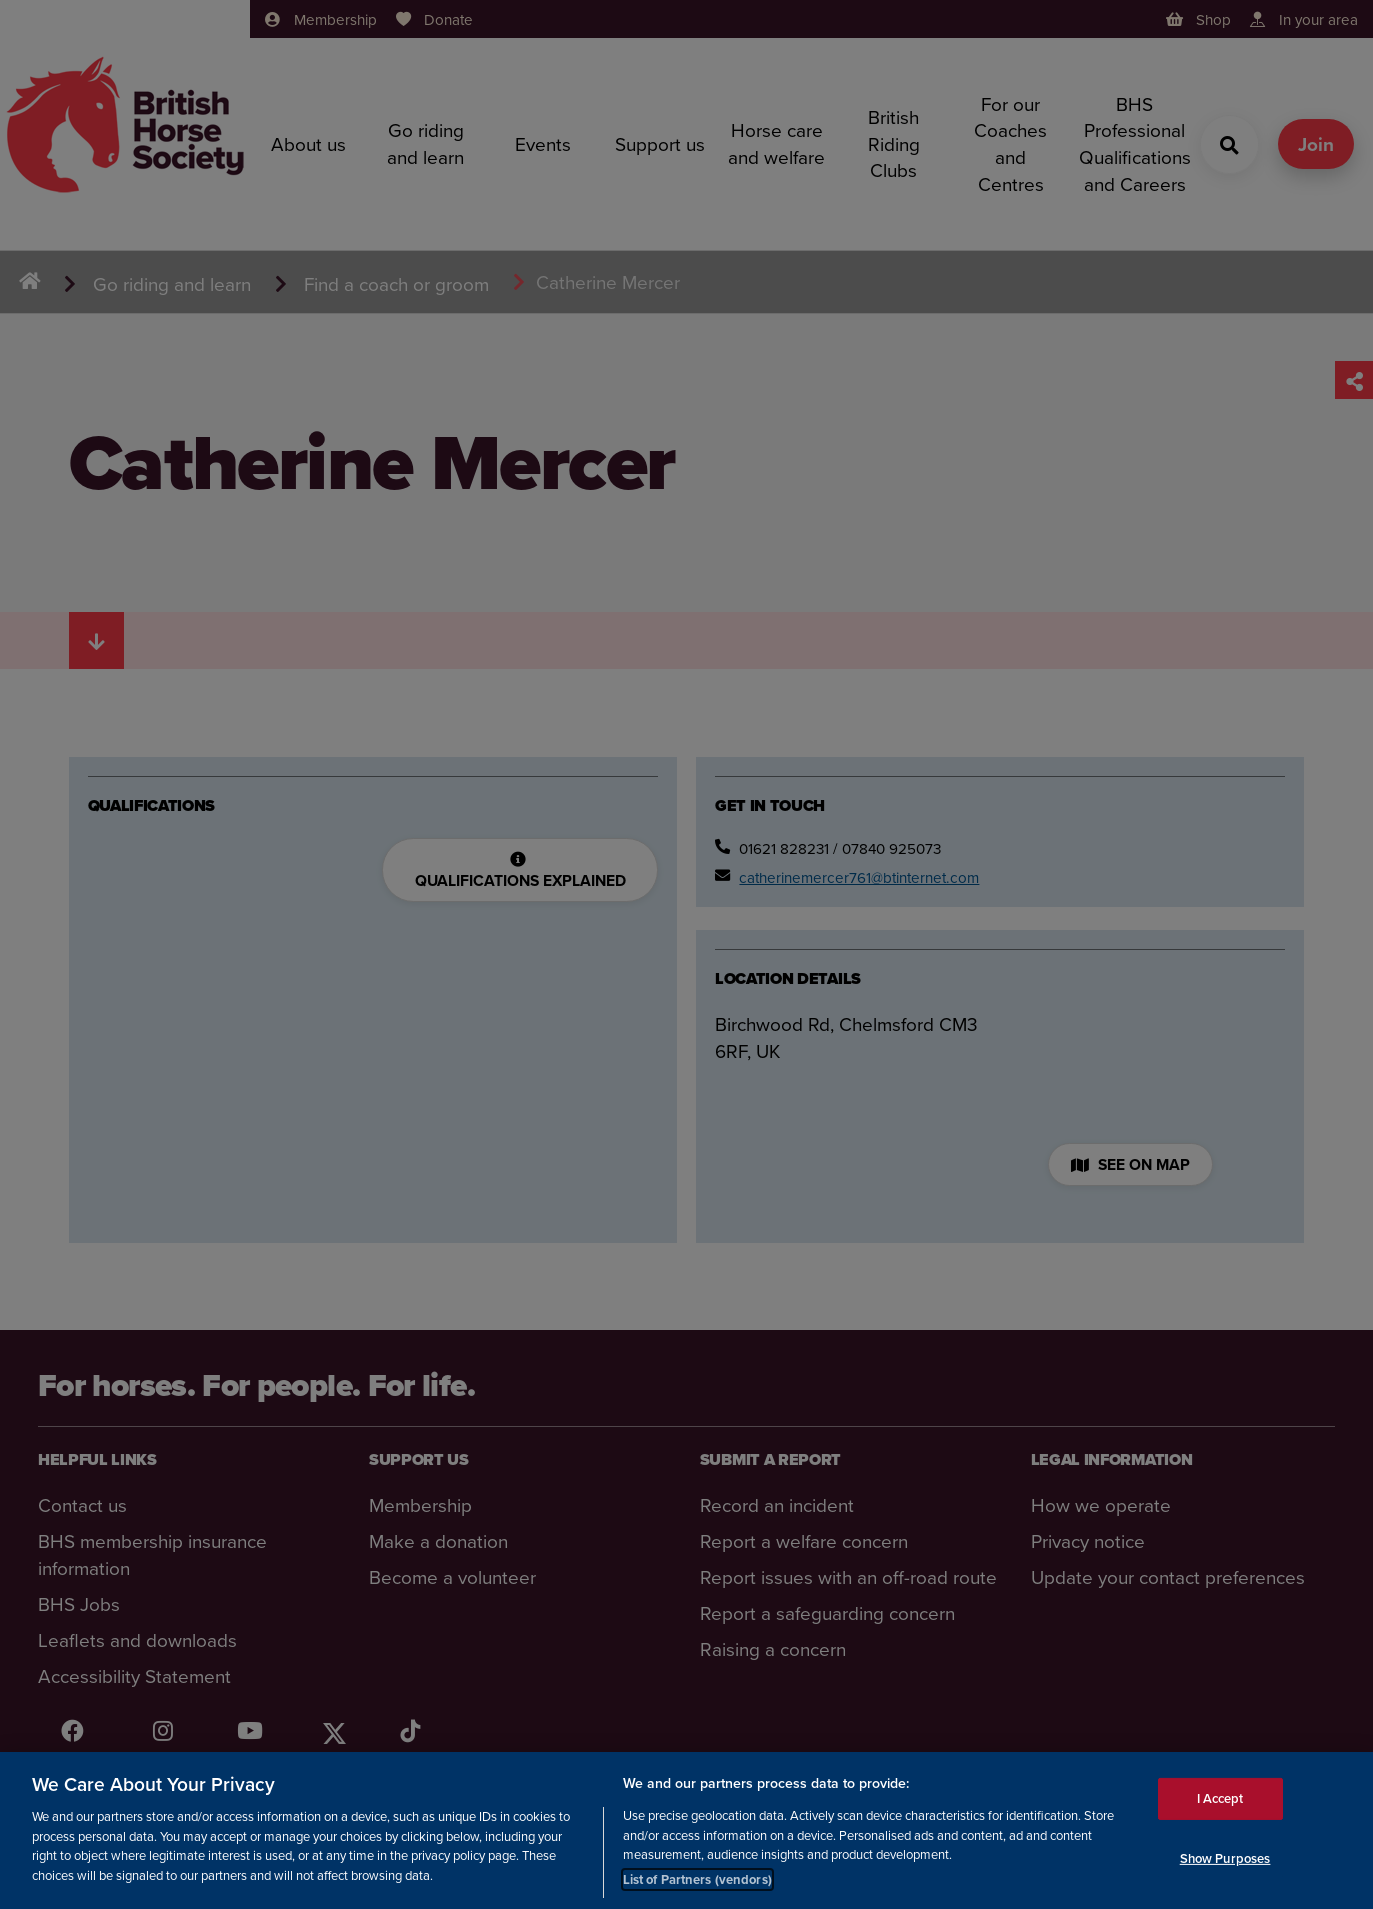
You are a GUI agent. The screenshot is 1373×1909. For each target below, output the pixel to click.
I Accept (1220, 1803)
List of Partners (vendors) (697, 1884)
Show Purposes (1225, 1862)
